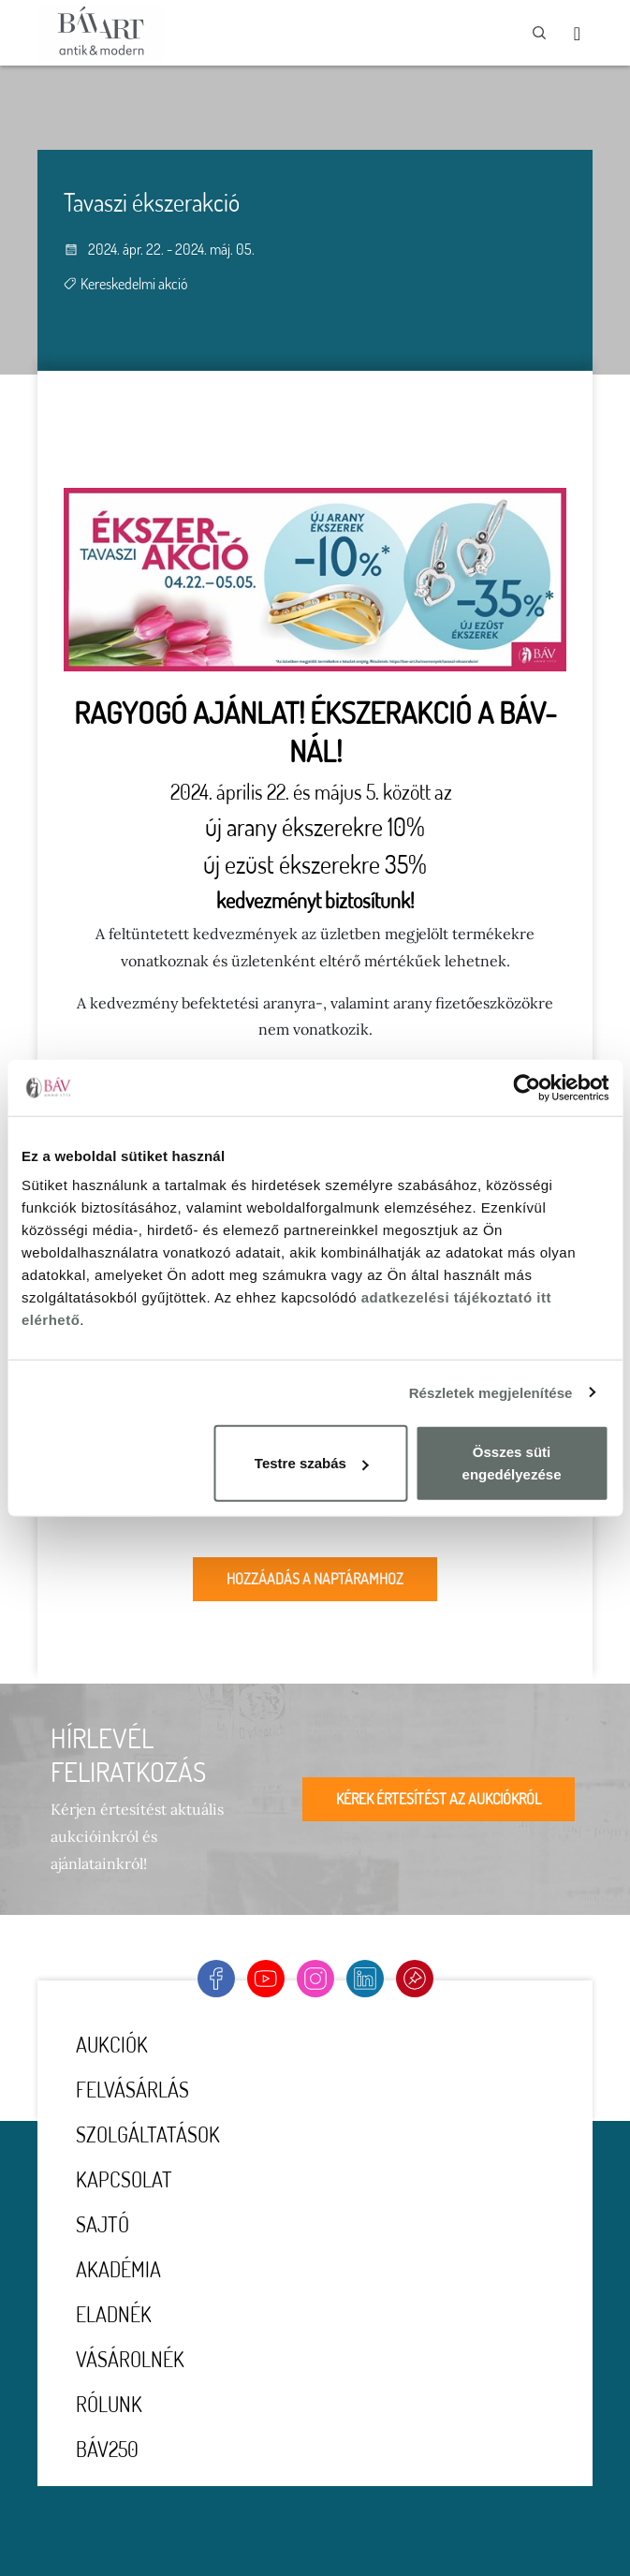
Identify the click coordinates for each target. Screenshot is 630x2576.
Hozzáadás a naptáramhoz (315, 1578)
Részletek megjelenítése (491, 1392)
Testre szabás (312, 1463)
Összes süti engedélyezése (512, 1463)
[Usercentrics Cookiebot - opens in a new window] (526, 1087)
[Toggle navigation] (577, 33)
